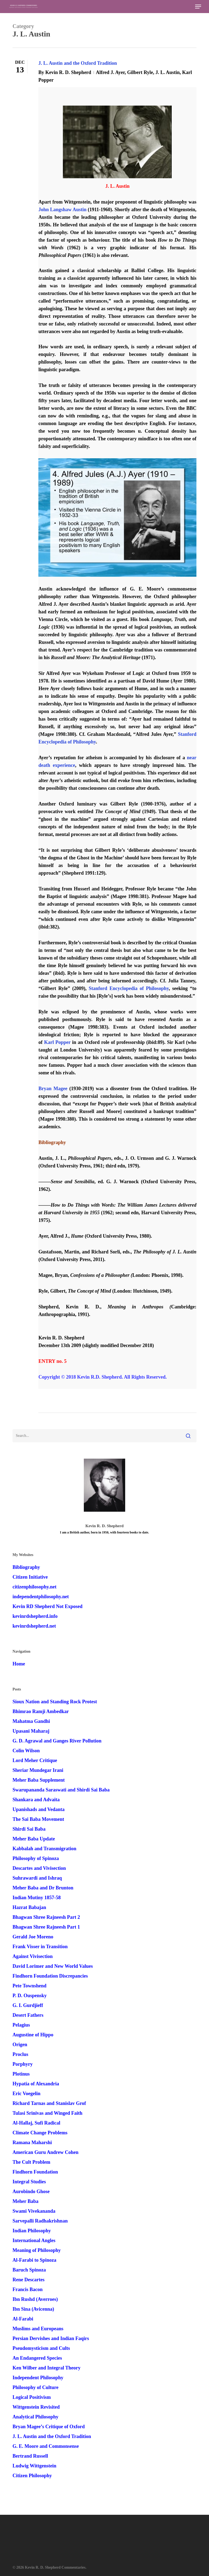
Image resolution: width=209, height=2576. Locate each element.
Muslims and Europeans (38, 2328)
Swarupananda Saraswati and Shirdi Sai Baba (61, 1790)
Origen (20, 2044)
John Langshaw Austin (62, 209)
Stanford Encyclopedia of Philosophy (129, 988)
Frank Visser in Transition (40, 1946)
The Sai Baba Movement (38, 1819)
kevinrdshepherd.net (34, 1626)
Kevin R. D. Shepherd (68, 72)
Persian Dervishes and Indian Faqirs (51, 2338)
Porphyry (23, 2064)
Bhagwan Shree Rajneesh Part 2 (46, 1917)
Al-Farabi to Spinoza (34, 2260)
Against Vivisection (33, 1956)
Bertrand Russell (30, 2456)
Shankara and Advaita (36, 1799)
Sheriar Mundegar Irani (38, 1770)
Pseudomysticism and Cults (41, 2348)
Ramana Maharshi (32, 2142)
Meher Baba (25, 2201)
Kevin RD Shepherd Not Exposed (47, 1606)
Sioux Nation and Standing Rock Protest (55, 1701)
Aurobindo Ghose (31, 2191)
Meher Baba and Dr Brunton (43, 1887)
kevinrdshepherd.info (35, 1616)
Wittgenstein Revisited (36, 2407)
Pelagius (21, 2025)
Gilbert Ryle (140, 72)
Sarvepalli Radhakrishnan (40, 2221)
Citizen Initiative (30, 1577)
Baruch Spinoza (29, 2270)
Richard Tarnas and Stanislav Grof (49, 2103)
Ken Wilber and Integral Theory (47, 2368)
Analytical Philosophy (36, 2417)
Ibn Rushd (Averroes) (35, 2299)
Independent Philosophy (38, 2377)
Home (19, 1664)
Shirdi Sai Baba (29, 1829)
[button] (198, 6)
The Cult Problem (31, 2162)
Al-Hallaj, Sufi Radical (36, 2123)
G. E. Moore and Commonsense (46, 2446)
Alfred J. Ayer (110, 72)
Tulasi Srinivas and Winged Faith (47, 2113)
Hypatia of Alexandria (36, 2083)
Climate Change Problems (40, 2132)
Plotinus (21, 2074)
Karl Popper (57, 1042)
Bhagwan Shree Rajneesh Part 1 (46, 1927)
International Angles (34, 2240)
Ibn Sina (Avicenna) (33, 2309)
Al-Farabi (23, 2319)
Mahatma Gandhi (31, 1721)
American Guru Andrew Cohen (45, 2152)
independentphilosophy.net (41, 1596)
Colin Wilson (26, 1750)
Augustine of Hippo (33, 2034)
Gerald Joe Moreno (33, 1936)
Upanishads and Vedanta (38, 1809)
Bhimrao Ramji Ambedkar (41, 1711)
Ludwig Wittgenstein (34, 2466)
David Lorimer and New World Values (53, 1966)
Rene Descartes (28, 2279)
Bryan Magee (52, 1088)
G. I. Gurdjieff (28, 2005)
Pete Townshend (30, 1985)
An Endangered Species (37, 2358)
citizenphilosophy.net (35, 1587)
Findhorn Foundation (35, 2172)
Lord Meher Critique (35, 1760)
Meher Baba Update (34, 1839)
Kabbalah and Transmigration (44, 1848)
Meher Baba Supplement (39, 1780)
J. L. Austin (167, 72)
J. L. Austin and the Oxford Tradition (77, 63)
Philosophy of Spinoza (36, 1858)
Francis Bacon (28, 2289)
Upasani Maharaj (31, 1731)
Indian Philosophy (32, 2230)
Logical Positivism (32, 2397)
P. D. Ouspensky (30, 1995)
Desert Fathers (28, 2015)
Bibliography (26, 1567)
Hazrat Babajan (29, 1907)
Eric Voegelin (27, 2093)
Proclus (20, 2054)
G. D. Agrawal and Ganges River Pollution (57, 1741)
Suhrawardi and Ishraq (37, 1878)
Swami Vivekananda (34, 2211)
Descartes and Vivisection (39, 1868)
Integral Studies (29, 2181)
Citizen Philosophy (32, 2475)
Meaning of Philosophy (37, 2250)
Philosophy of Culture (36, 2387)
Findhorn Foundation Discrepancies (50, 1976)
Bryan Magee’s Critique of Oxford (49, 2426)
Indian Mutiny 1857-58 (37, 1897)
